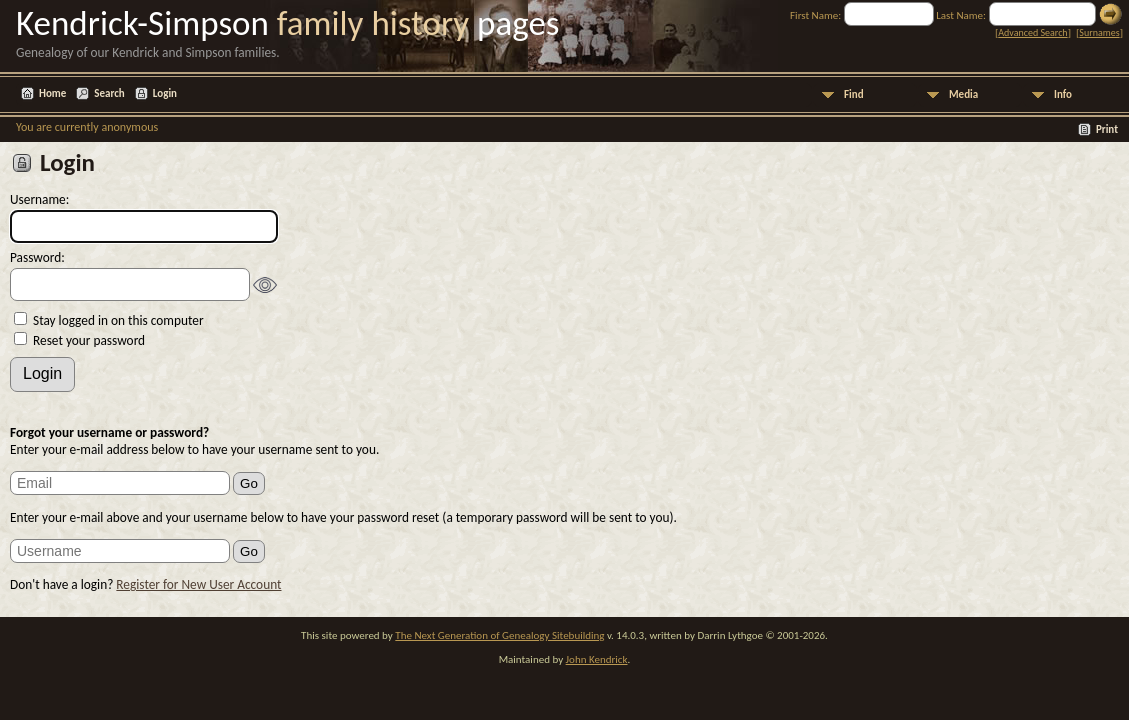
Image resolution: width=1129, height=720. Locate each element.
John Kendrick (597, 659)
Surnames (1099, 32)
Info (1063, 94)
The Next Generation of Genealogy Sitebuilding (499, 635)
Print (1107, 129)
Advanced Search (1032, 32)
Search (109, 93)
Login (165, 93)
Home (52, 93)
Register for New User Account (198, 584)
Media (963, 94)
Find (854, 94)
